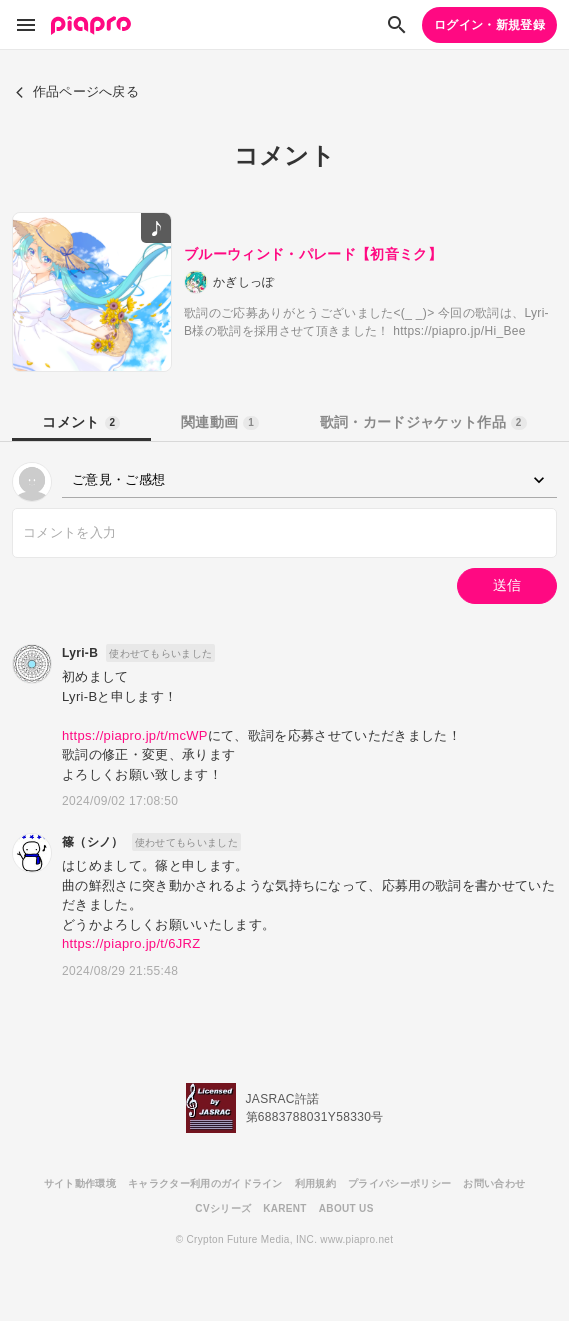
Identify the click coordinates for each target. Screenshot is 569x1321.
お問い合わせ (494, 1183)
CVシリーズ (223, 1208)
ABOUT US (346, 1208)
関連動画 (220, 422)
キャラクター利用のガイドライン (205, 1183)
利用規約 (315, 1183)
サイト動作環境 (80, 1183)
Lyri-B (80, 653)
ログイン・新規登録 (489, 25)
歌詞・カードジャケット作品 (423, 422)
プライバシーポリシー (399, 1183)
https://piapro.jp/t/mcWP (135, 735)
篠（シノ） (93, 842)
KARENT (285, 1208)
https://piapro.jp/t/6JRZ (131, 943)
